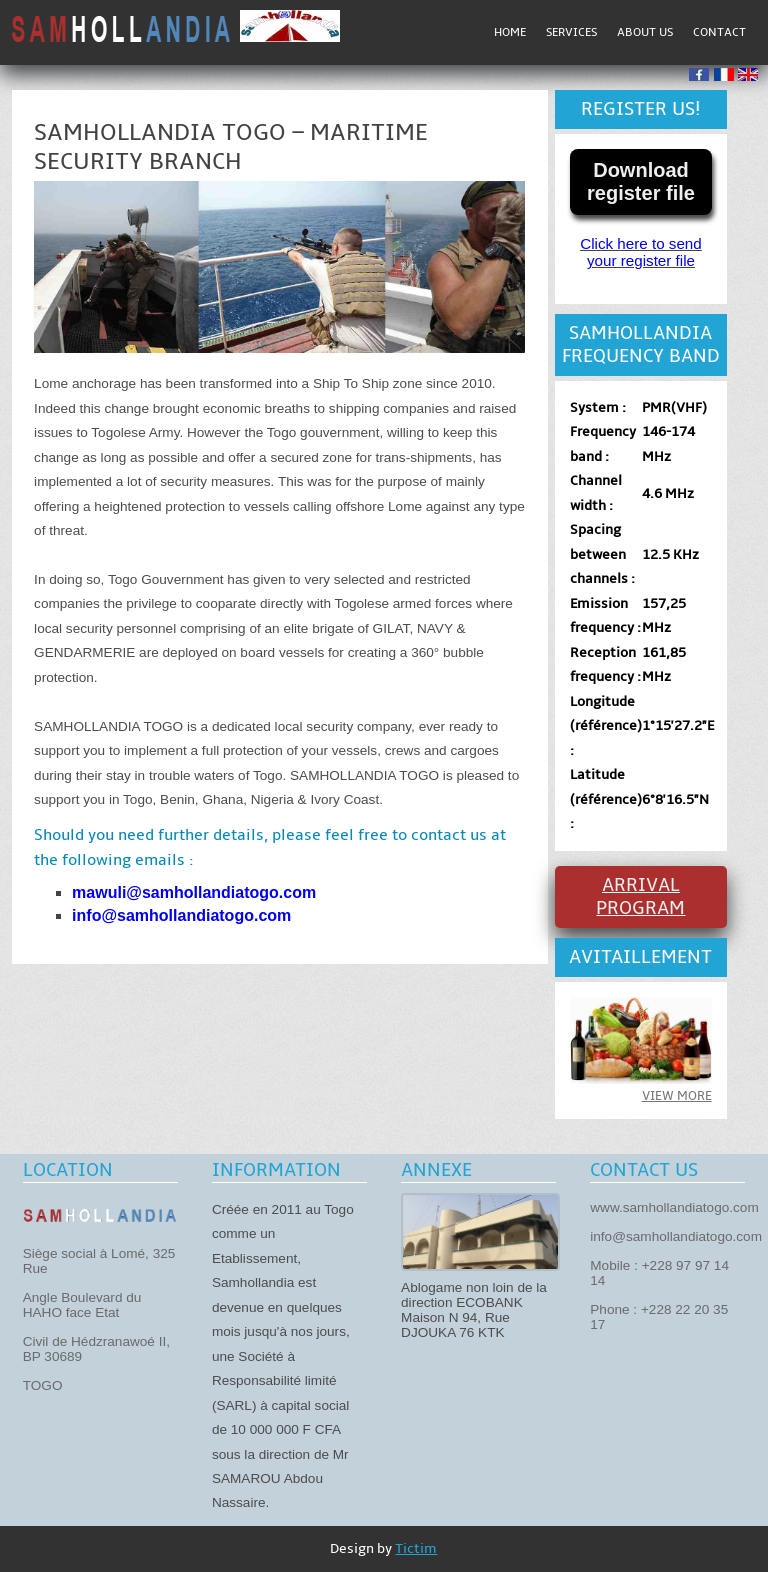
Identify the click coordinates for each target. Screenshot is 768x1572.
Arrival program (640, 897)
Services (571, 32)
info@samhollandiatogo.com (181, 915)
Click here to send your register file (641, 252)
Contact (719, 32)
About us (645, 32)
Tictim (416, 1549)
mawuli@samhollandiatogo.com (194, 892)
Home (510, 32)
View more (677, 1096)
